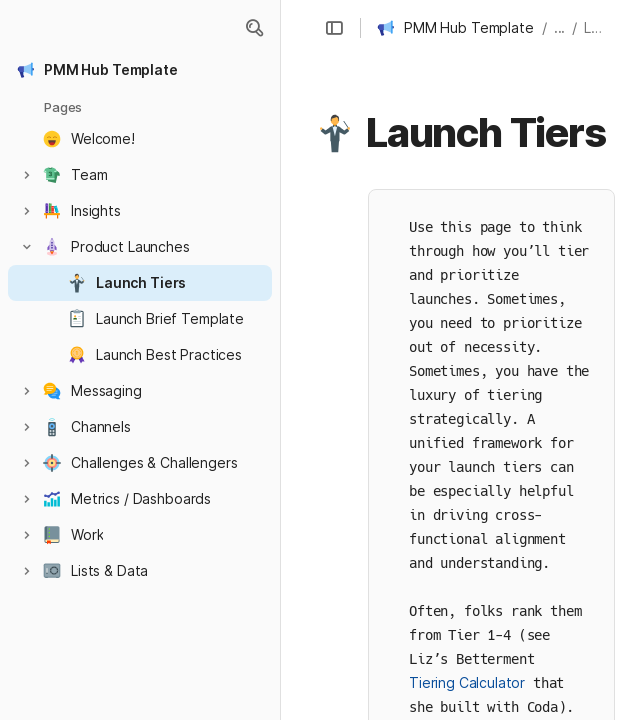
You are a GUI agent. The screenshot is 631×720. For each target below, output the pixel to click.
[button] (254, 28)
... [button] (560, 27)
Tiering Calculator (467, 682)
